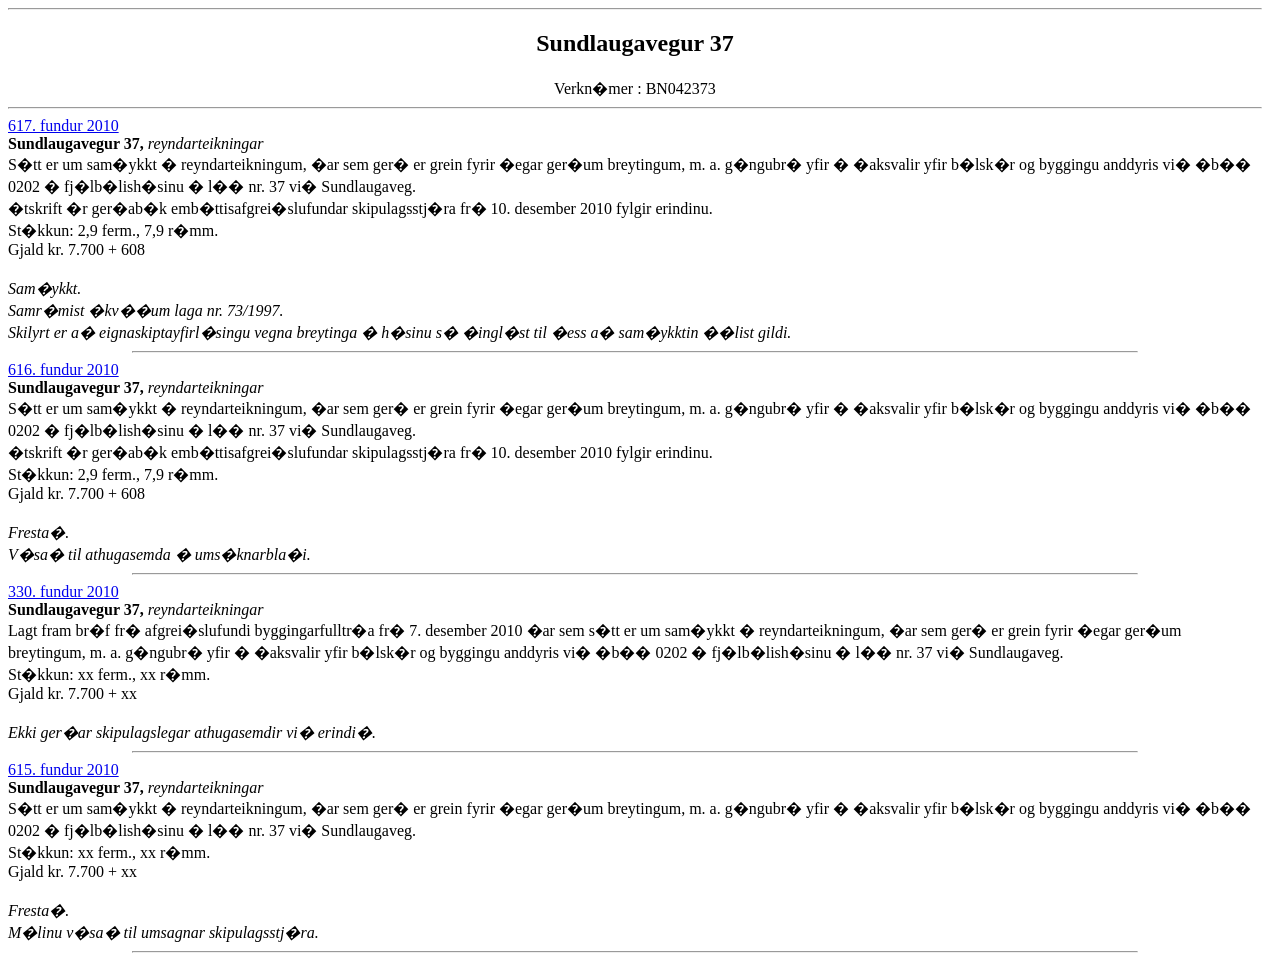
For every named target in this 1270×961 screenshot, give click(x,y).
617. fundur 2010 (63, 125)
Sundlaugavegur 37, (78, 143)
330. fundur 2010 (63, 591)
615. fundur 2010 (63, 769)
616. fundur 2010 (63, 369)
